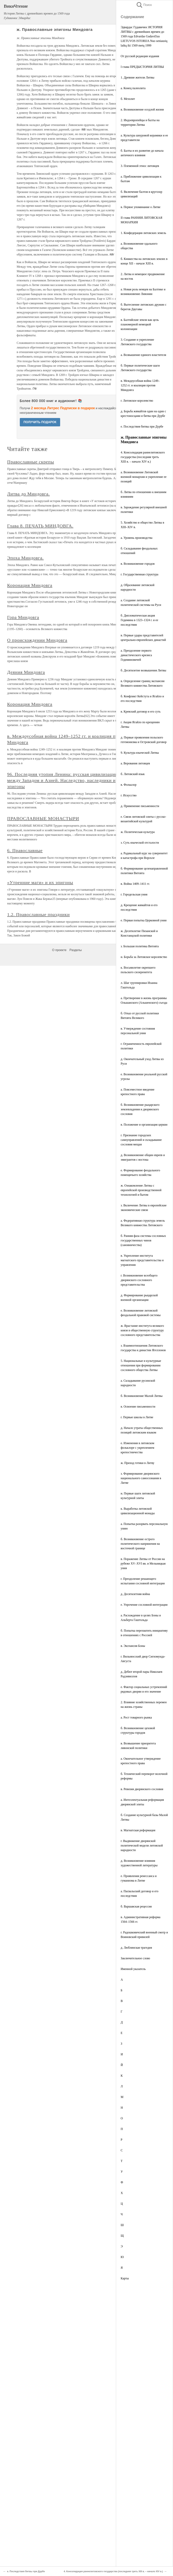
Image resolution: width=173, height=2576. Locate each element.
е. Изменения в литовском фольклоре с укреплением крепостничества (137, 1447)
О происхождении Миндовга (37, 640)
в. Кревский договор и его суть (141, 711)
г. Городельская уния (134, 894)
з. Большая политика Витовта (140, 946)
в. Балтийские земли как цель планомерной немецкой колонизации (140, 324)
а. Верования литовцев (135, 763)
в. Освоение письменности (138, 1406)
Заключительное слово (135, 1958)
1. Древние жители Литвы (137, 77)
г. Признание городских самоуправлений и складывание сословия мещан (141, 1140)
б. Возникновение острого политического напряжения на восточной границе (140, 1543)
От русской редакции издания (140, 56)
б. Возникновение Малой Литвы (142, 1395)
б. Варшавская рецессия (136, 1906)
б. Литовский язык (133, 774)
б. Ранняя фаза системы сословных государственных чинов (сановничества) (143, 1240)
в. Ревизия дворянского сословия (142, 1789)
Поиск (143, 4)
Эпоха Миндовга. (25, 557)
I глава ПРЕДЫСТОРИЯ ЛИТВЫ (142, 66)
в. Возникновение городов (138, 563)
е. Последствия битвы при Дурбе (142, 426)
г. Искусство (129, 795)
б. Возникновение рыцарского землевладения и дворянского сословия (140, 1109)
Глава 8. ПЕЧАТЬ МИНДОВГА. (40, 525)
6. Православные (25, 850)
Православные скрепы (30, 461)
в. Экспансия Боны (133, 1645)
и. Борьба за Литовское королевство (144, 956)
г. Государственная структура (139, 574)
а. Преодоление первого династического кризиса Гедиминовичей (136, 655)
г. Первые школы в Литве (137, 1417)
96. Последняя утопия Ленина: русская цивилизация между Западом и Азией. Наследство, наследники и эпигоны (62, 780)
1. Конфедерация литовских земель (143, 233)
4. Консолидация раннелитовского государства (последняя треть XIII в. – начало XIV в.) (143, 457)
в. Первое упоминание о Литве (140, 207)
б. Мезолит (128, 98)
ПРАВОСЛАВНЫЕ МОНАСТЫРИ (43, 818)
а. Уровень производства (136, 537)
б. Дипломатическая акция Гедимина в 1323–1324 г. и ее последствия (139, 620)
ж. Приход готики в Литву (137, 1463)
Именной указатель (133, 1969)
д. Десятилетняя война (135, 1594)
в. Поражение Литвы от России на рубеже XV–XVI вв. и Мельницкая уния (143, 1563)
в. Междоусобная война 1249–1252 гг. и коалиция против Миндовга (140, 385)
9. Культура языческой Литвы (140, 752)
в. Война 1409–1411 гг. (135, 883)
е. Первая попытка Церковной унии (144, 920)
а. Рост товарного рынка (136, 1717)
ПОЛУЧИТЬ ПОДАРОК (40, 422)
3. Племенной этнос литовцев (140, 165)
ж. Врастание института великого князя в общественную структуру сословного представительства (142, 1330)
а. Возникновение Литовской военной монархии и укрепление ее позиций (144, 477)
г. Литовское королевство (137, 400)
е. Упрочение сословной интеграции (144, 1604)
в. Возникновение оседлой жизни (142, 109)
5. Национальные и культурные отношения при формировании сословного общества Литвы (141, 1365)
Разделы (75, 950)
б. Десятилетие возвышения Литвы (143, 670)
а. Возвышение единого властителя (143, 354)
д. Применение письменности (140, 806)
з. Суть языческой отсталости (140, 842)
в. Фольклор (128, 784)
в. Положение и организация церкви (144, 1124)
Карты (125, 2278)
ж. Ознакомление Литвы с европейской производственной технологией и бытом (141, 1190)
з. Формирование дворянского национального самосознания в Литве (141, 1478)
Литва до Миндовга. (28, 493)
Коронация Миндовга (29, 585)
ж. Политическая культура (138, 832)
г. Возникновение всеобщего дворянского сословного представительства (139, 1280)
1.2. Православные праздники (38, 914)
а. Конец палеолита (133, 88)
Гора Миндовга (23, 617)
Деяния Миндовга (26, 672)
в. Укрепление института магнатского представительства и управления (142, 1260)
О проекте (59, 950)
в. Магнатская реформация (138, 1830)
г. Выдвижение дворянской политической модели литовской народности (142, 1845)
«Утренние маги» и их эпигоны (40, 882)
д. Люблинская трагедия (136, 1947)
